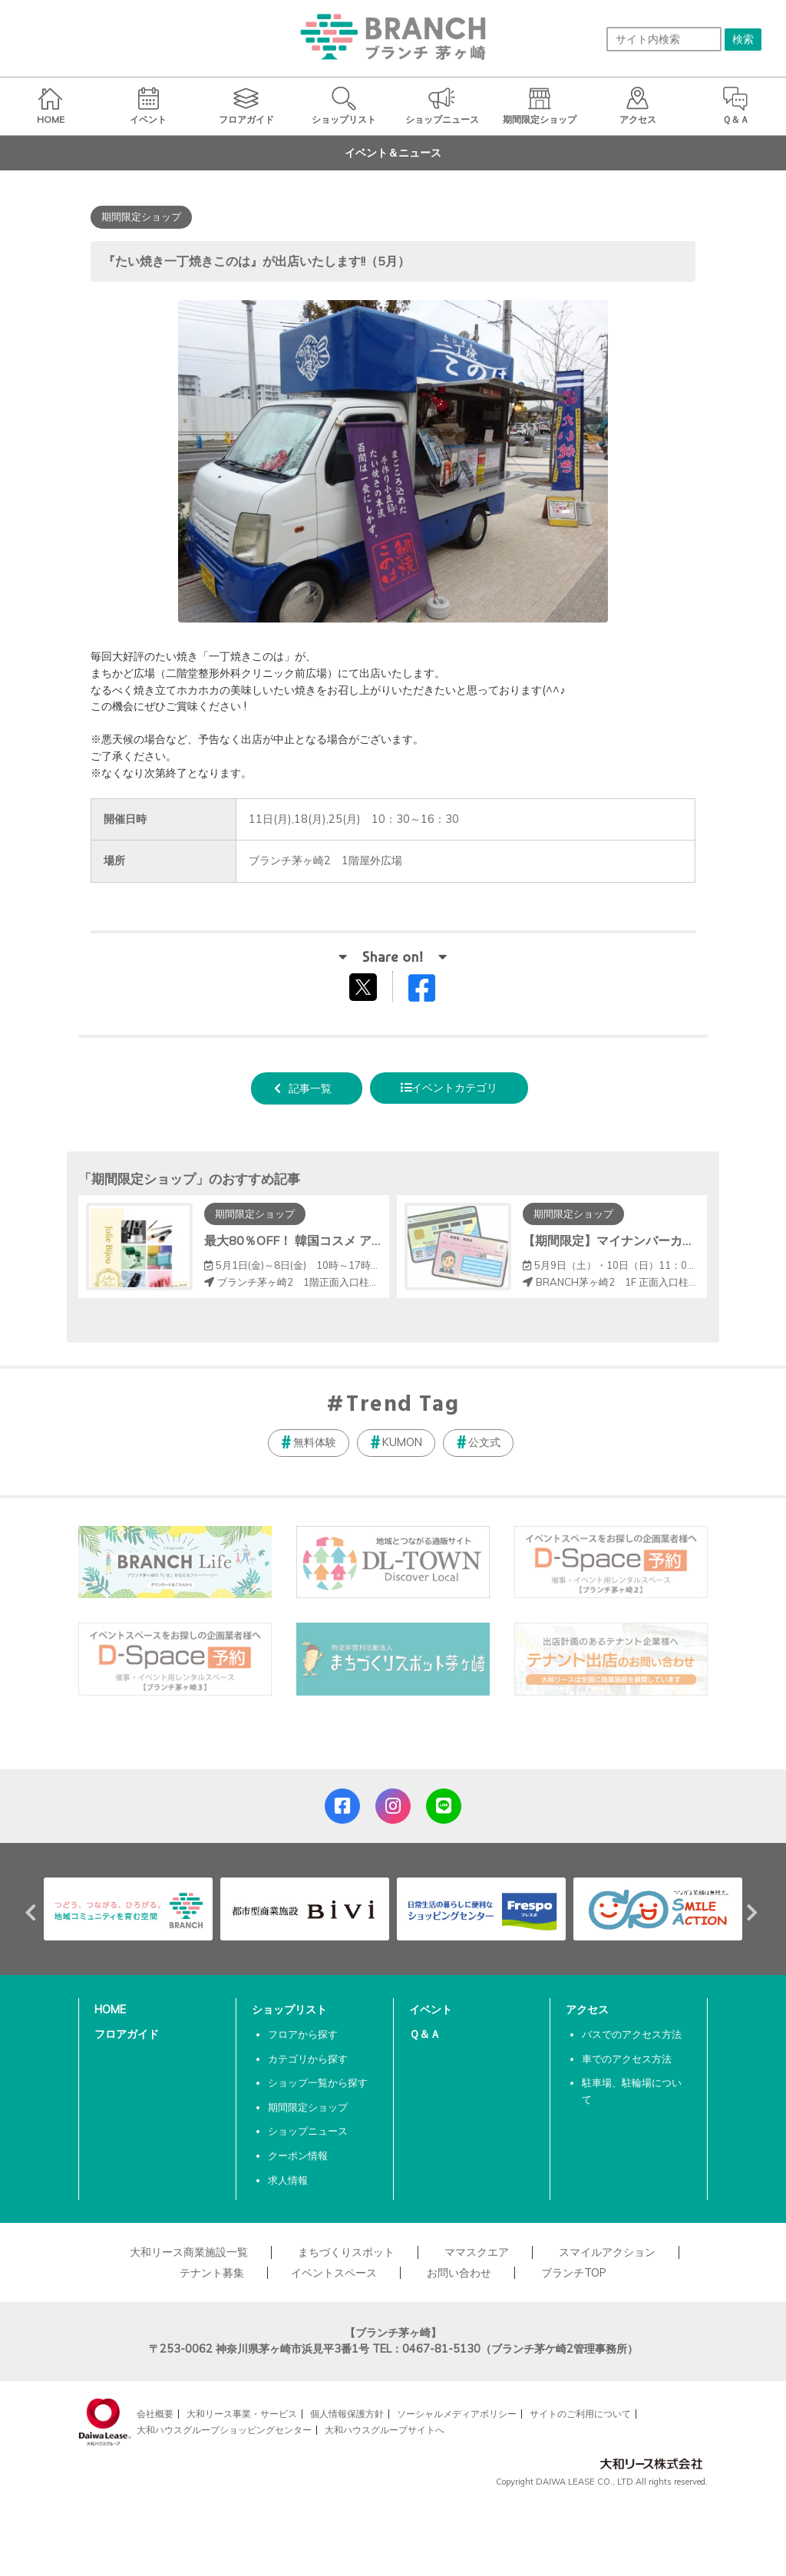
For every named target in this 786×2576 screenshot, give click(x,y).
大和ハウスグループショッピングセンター (224, 2430)
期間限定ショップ (308, 2107)
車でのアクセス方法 (627, 2059)
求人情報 (288, 2180)
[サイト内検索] (664, 39)
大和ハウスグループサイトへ (384, 2430)
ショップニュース (308, 2131)
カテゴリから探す (308, 2059)
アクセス (587, 2009)
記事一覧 (310, 1088)
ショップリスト (289, 2009)
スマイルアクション (607, 2252)
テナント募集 (212, 2273)
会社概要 (155, 2413)
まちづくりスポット (346, 2252)
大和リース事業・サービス (242, 2413)
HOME (110, 2009)
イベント (430, 2009)
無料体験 (314, 1442)
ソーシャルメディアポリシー (457, 2413)
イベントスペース (334, 2273)
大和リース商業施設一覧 (189, 2252)
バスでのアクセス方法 (632, 2034)
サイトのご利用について (580, 2413)
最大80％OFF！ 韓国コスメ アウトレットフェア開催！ (355, 1240)
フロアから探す (303, 2034)
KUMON (402, 1442)
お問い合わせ (459, 2273)
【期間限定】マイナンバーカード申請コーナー (652, 1240)
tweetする (365, 986)
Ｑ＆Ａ (425, 2034)
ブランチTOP (573, 2273)
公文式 (484, 1442)
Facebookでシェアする (431, 990)
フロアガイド (126, 2034)
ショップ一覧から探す (318, 2082)
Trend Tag (402, 1405)
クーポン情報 (298, 2155)
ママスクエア (476, 2252)
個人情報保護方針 (347, 2413)
